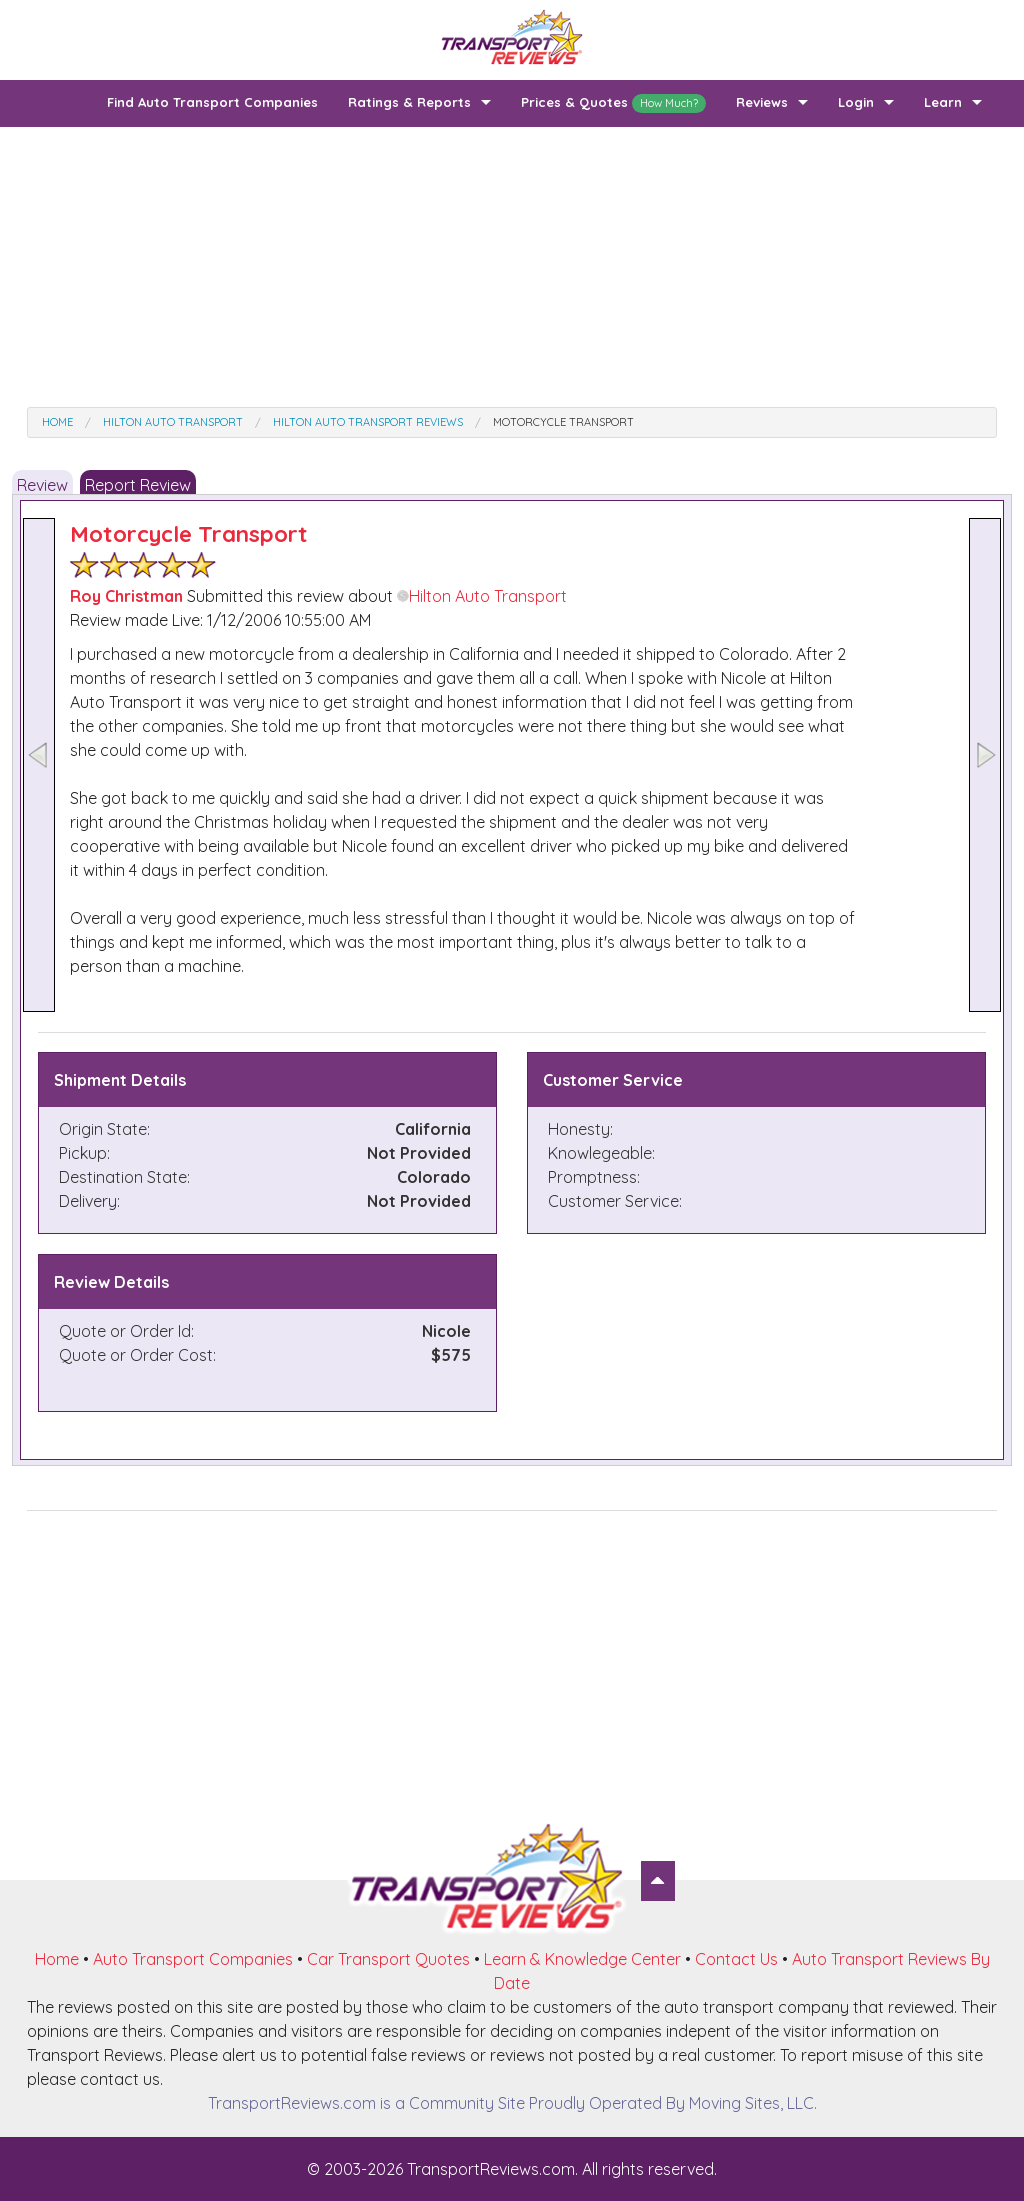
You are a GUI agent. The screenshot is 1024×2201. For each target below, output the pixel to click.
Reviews (762, 102)
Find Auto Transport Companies (212, 102)
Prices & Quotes (613, 103)
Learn (943, 102)
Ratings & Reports (409, 102)
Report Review (138, 485)
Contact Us (736, 1959)
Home (57, 1959)
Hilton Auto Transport (482, 596)
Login (856, 102)
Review (42, 485)
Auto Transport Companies (193, 1959)
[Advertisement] (512, 267)
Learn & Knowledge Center (582, 1959)
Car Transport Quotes (388, 1959)
